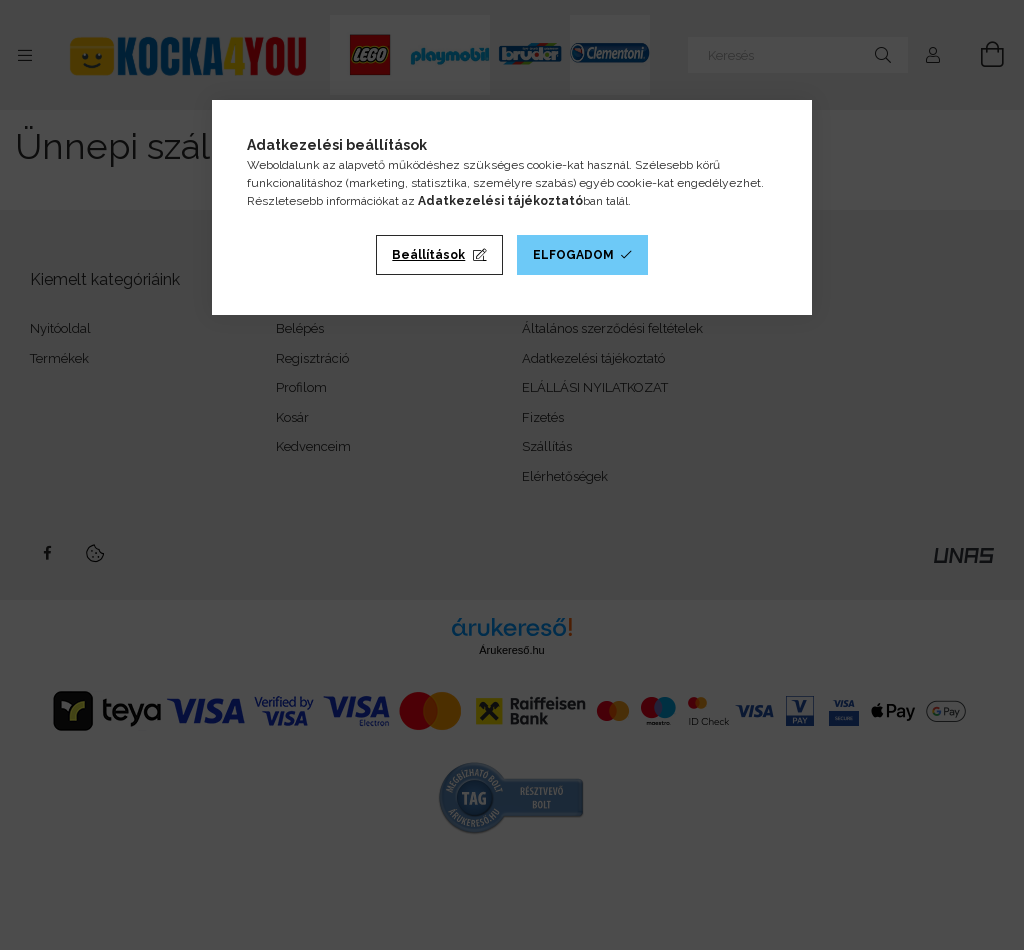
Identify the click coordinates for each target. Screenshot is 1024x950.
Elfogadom (573, 255)
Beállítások (428, 255)
